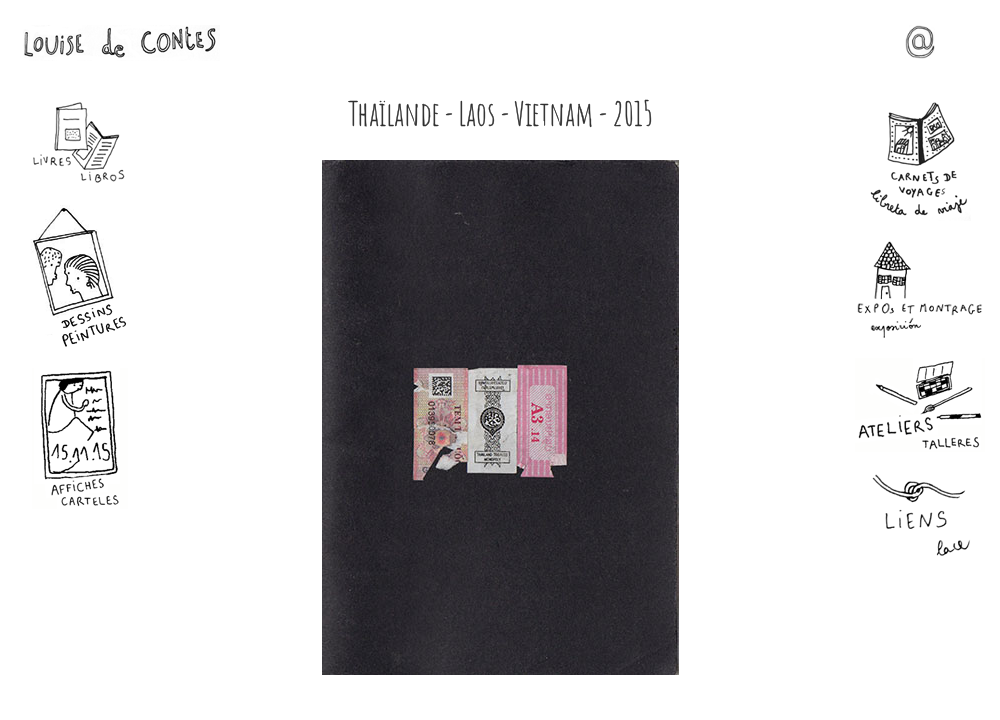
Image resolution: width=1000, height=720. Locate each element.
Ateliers (920, 405)
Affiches (80, 438)
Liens (920, 516)
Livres (80, 143)
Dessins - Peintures (80, 276)
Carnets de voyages (920, 161)
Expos (920, 289)
